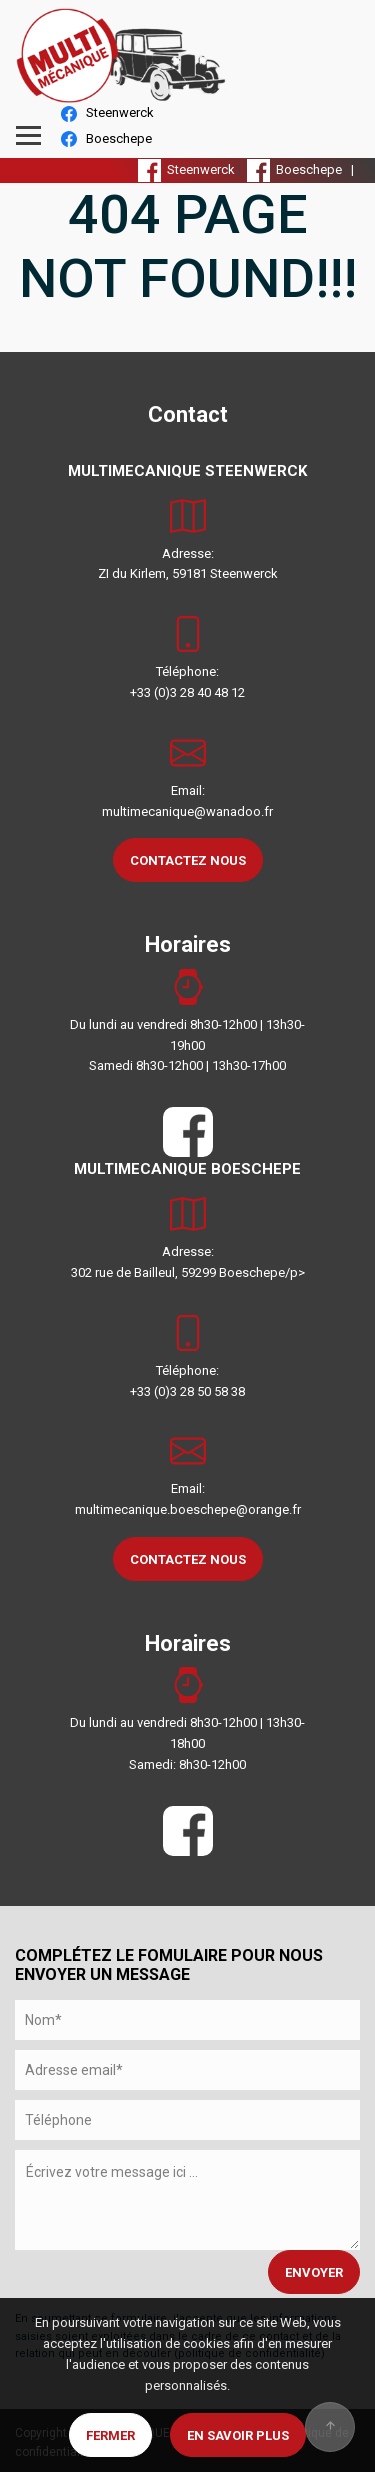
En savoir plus (238, 2435)
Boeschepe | (303, 169)
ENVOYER (314, 2272)
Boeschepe (106, 139)
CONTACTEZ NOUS (188, 860)
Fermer (110, 2435)
